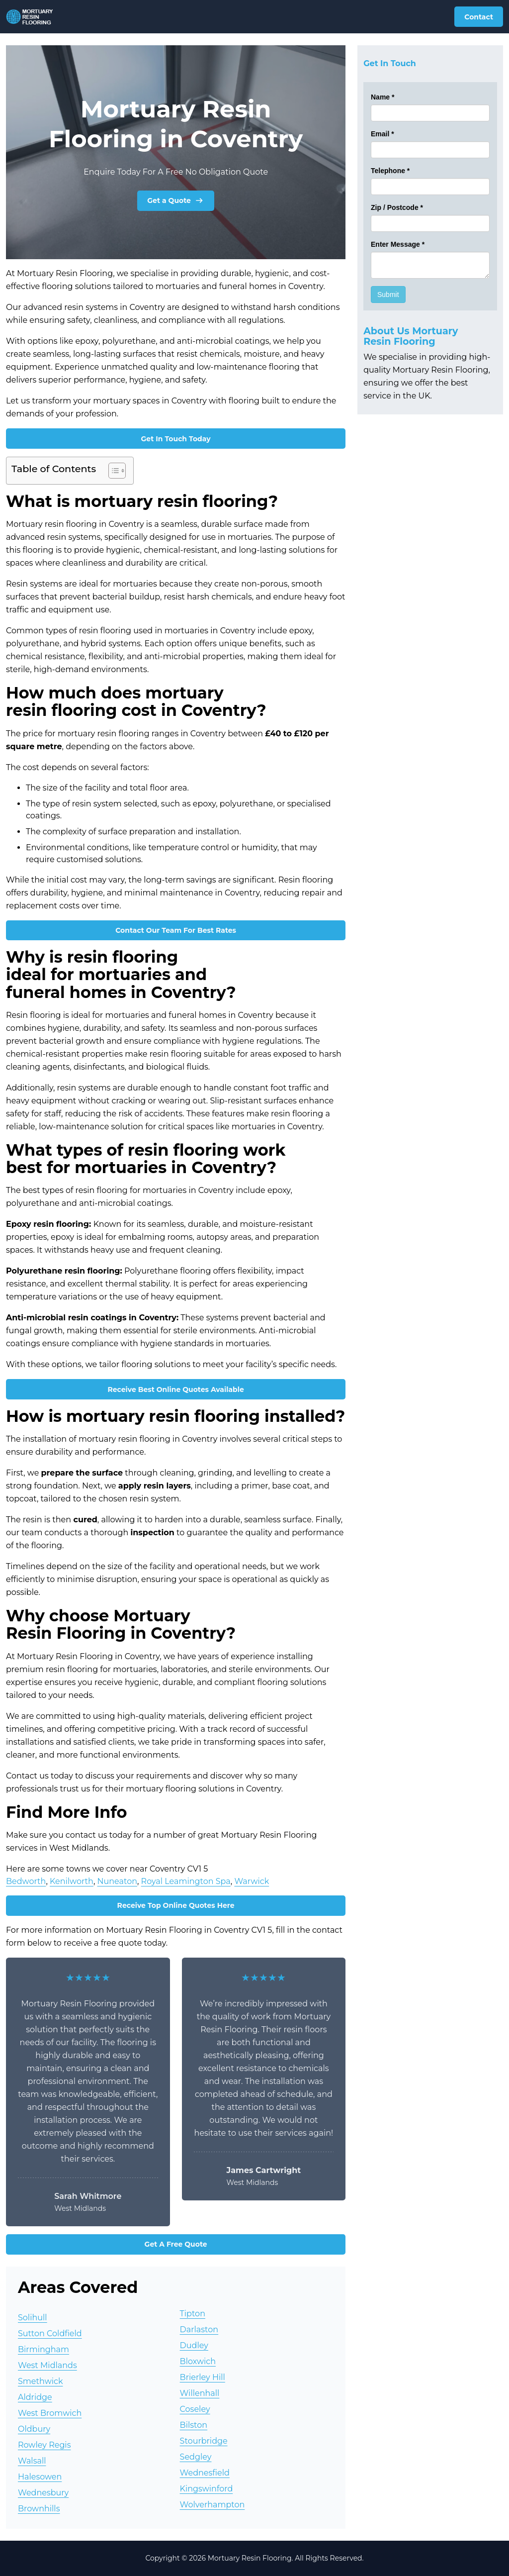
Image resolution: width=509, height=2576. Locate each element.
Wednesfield (205, 2472)
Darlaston (199, 2329)
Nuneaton (117, 1881)
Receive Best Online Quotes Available (175, 1389)
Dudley (194, 2345)
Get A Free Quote (176, 2244)
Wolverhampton (212, 2504)
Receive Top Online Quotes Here (176, 1905)
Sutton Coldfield (50, 2333)
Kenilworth (71, 1881)
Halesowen (40, 2476)
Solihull (32, 2317)
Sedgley (196, 2457)
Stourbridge (204, 2441)
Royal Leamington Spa (186, 1881)
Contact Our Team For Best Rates (175, 930)
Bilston (194, 2425)
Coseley (195, 2409)
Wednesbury (43, 2492)
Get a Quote (175, 200)
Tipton (192, 2313)
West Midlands (47, 2365)
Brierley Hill (202, 2377)
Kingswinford (206, 2488)
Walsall (32, 2461)
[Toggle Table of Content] (112, 470)
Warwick (251, 1881)
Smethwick (40, 2381)
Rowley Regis (44, 2445)
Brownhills (39, 2508)
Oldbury (34, 2429)
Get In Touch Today (176, 438)
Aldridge (35, 2397)
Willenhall (200, 2393)
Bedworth (26, 1881)
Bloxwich (198, 2361)
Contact (478, 16)
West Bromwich (50, 2413)
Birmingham (43, 2349)
